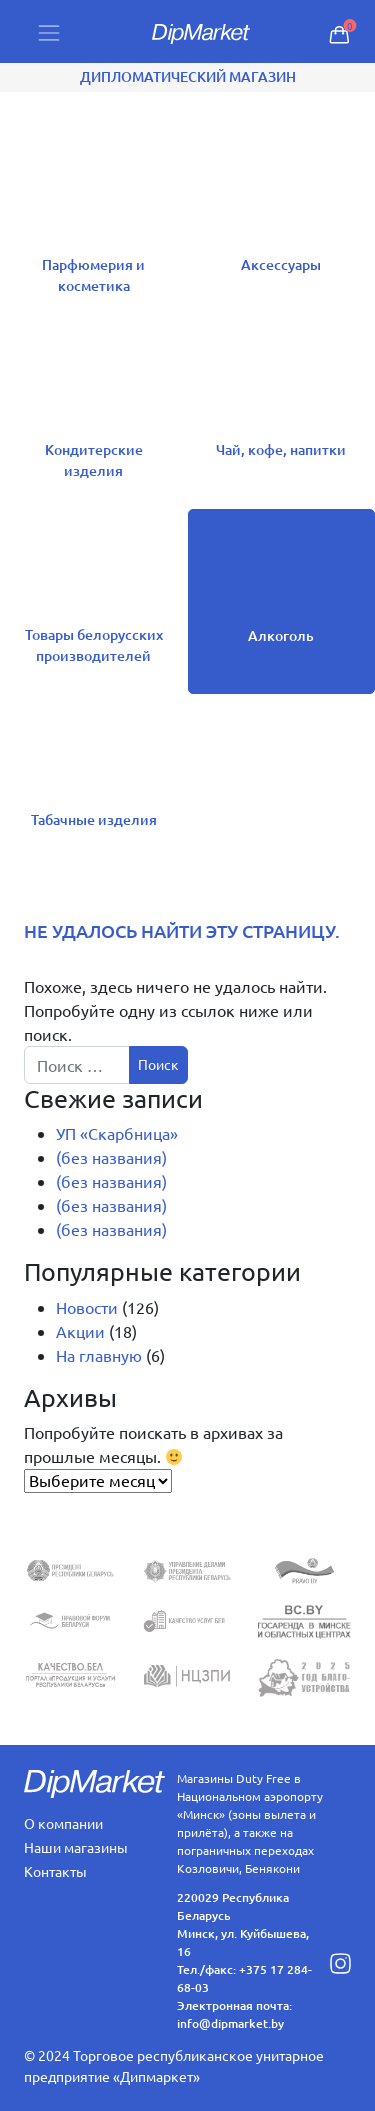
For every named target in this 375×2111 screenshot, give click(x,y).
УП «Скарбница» (117, 1133)
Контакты (55, 1871)
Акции (80, 1331)
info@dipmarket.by (230, 2023)
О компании (63, 1823)
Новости (87, 1307)
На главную (99, 1355)
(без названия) (111, 1157)
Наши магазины (76, 1847)
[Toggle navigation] (49, 31)
